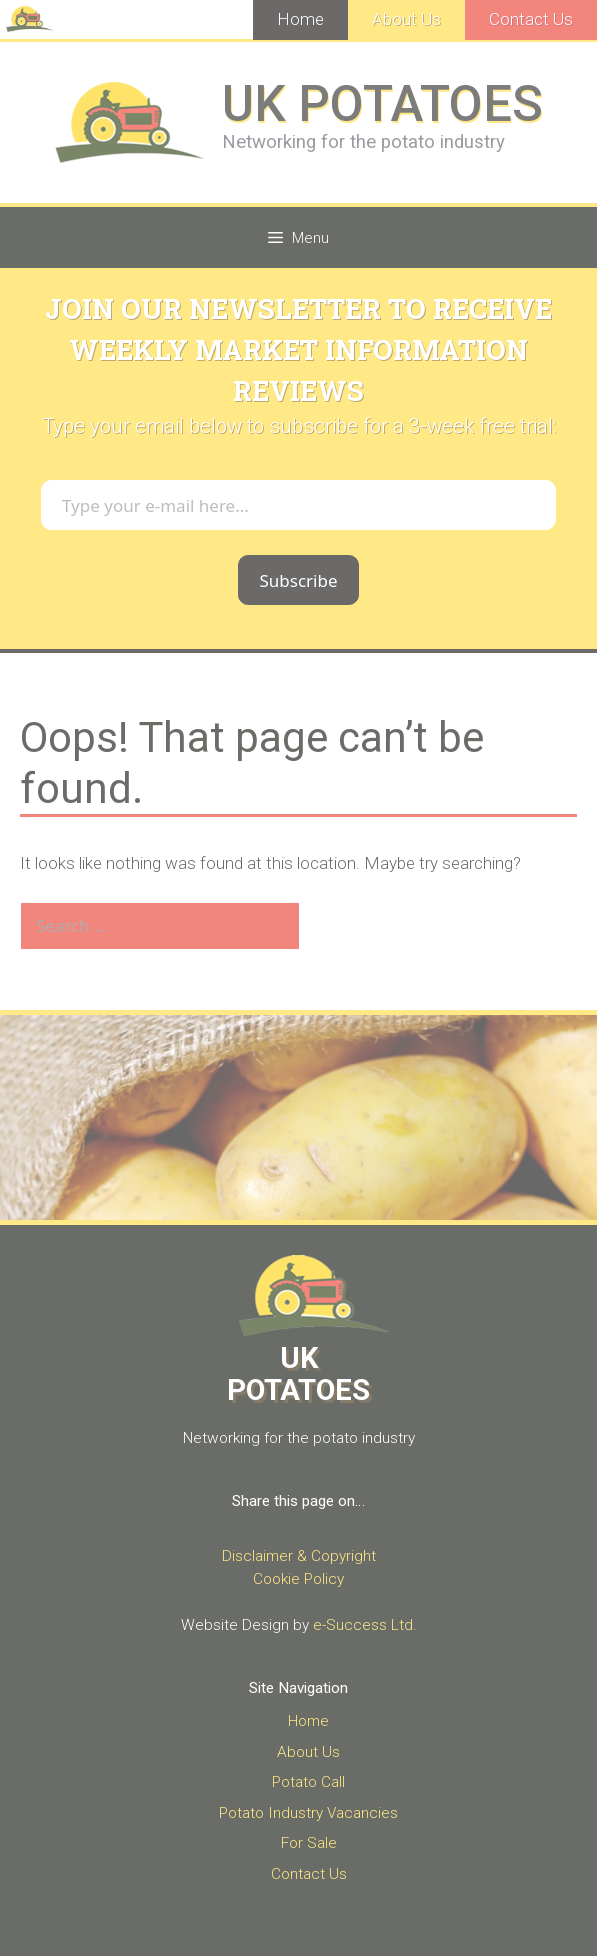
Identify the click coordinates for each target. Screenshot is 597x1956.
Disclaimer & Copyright (299, 1556)
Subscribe (298, 580)
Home (300, 19)
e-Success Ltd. (365, 1625)
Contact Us (531, 19)
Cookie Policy (298, 1579)
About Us (406, 19)
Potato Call (308, 1782)
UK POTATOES (382, 104)
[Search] (333, 926)
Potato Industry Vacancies (308, 1813)
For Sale (309, 1843)
